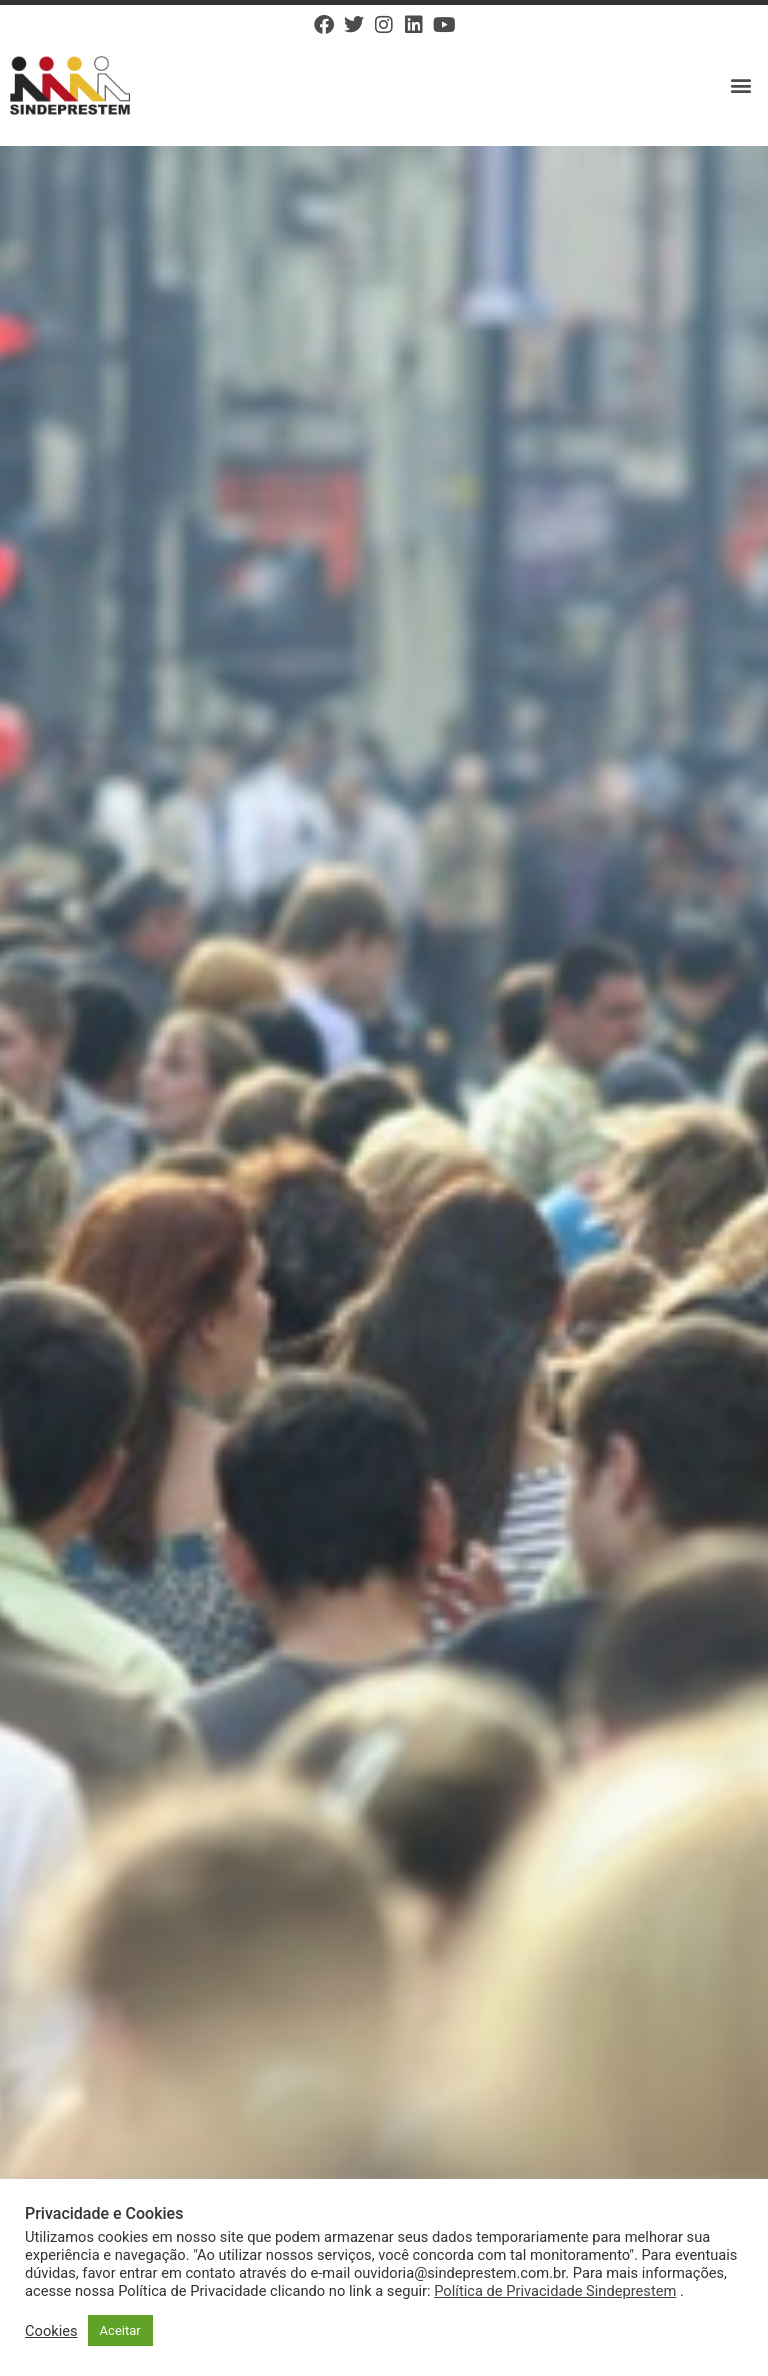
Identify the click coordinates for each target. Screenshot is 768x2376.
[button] (741, 85)
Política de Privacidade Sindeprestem (555, 2291)
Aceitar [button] (120, 2330)
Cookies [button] (51, 2331)
